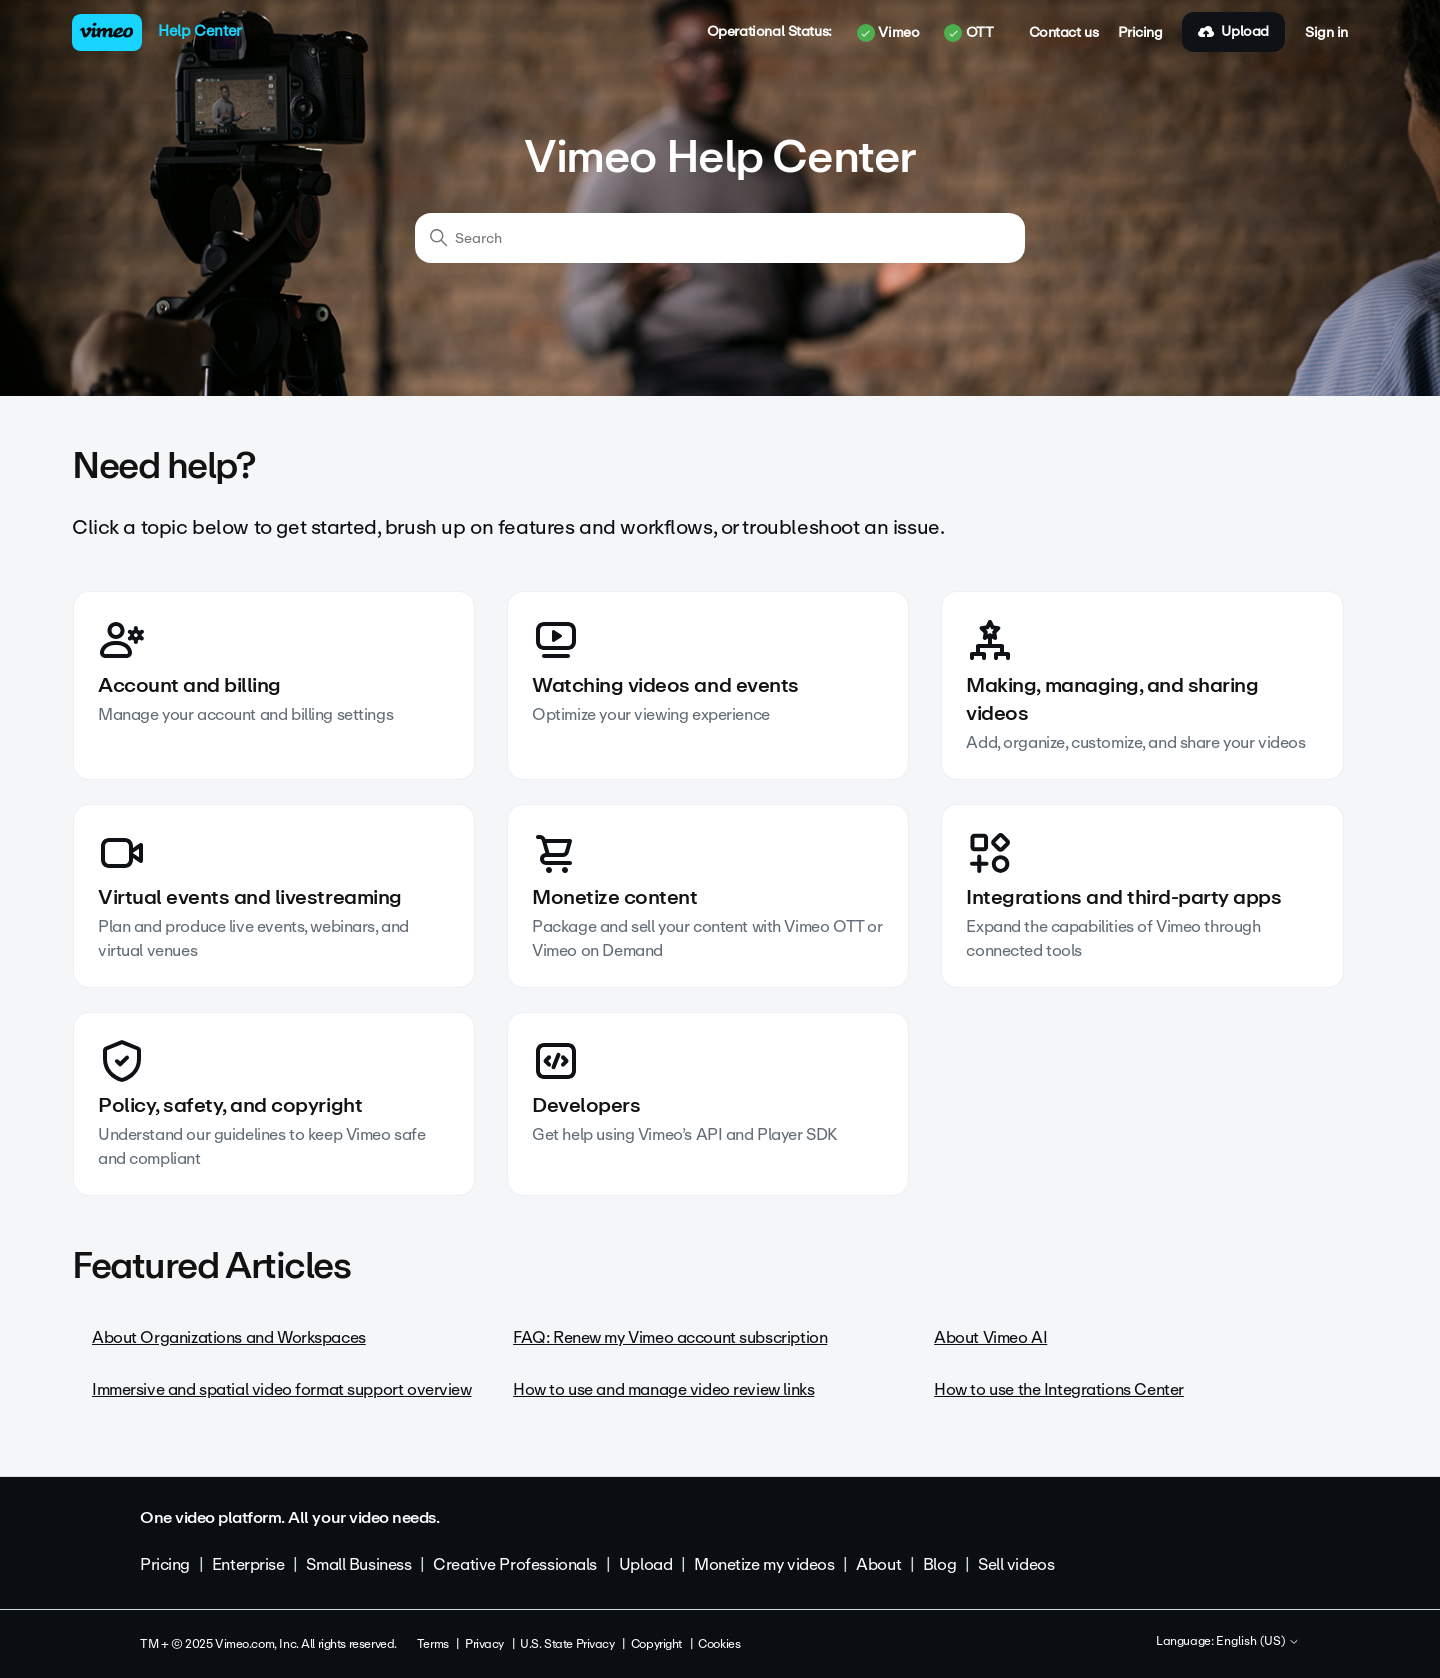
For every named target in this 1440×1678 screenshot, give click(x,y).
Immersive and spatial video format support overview (282, 1389)
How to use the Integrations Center (1059, 1389)
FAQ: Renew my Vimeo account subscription (670, 1337)
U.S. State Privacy (567, 1644)
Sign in (1326, 33)
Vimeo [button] (888, 33)
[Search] (720, 238)
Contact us (1064, 33)
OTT (968, 33)
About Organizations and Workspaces (229, 1337)
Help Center (199, 31)
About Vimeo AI (990, 1337)
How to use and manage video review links (663, 1389)
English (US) (1258, 1642)
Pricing (1140, 33)
